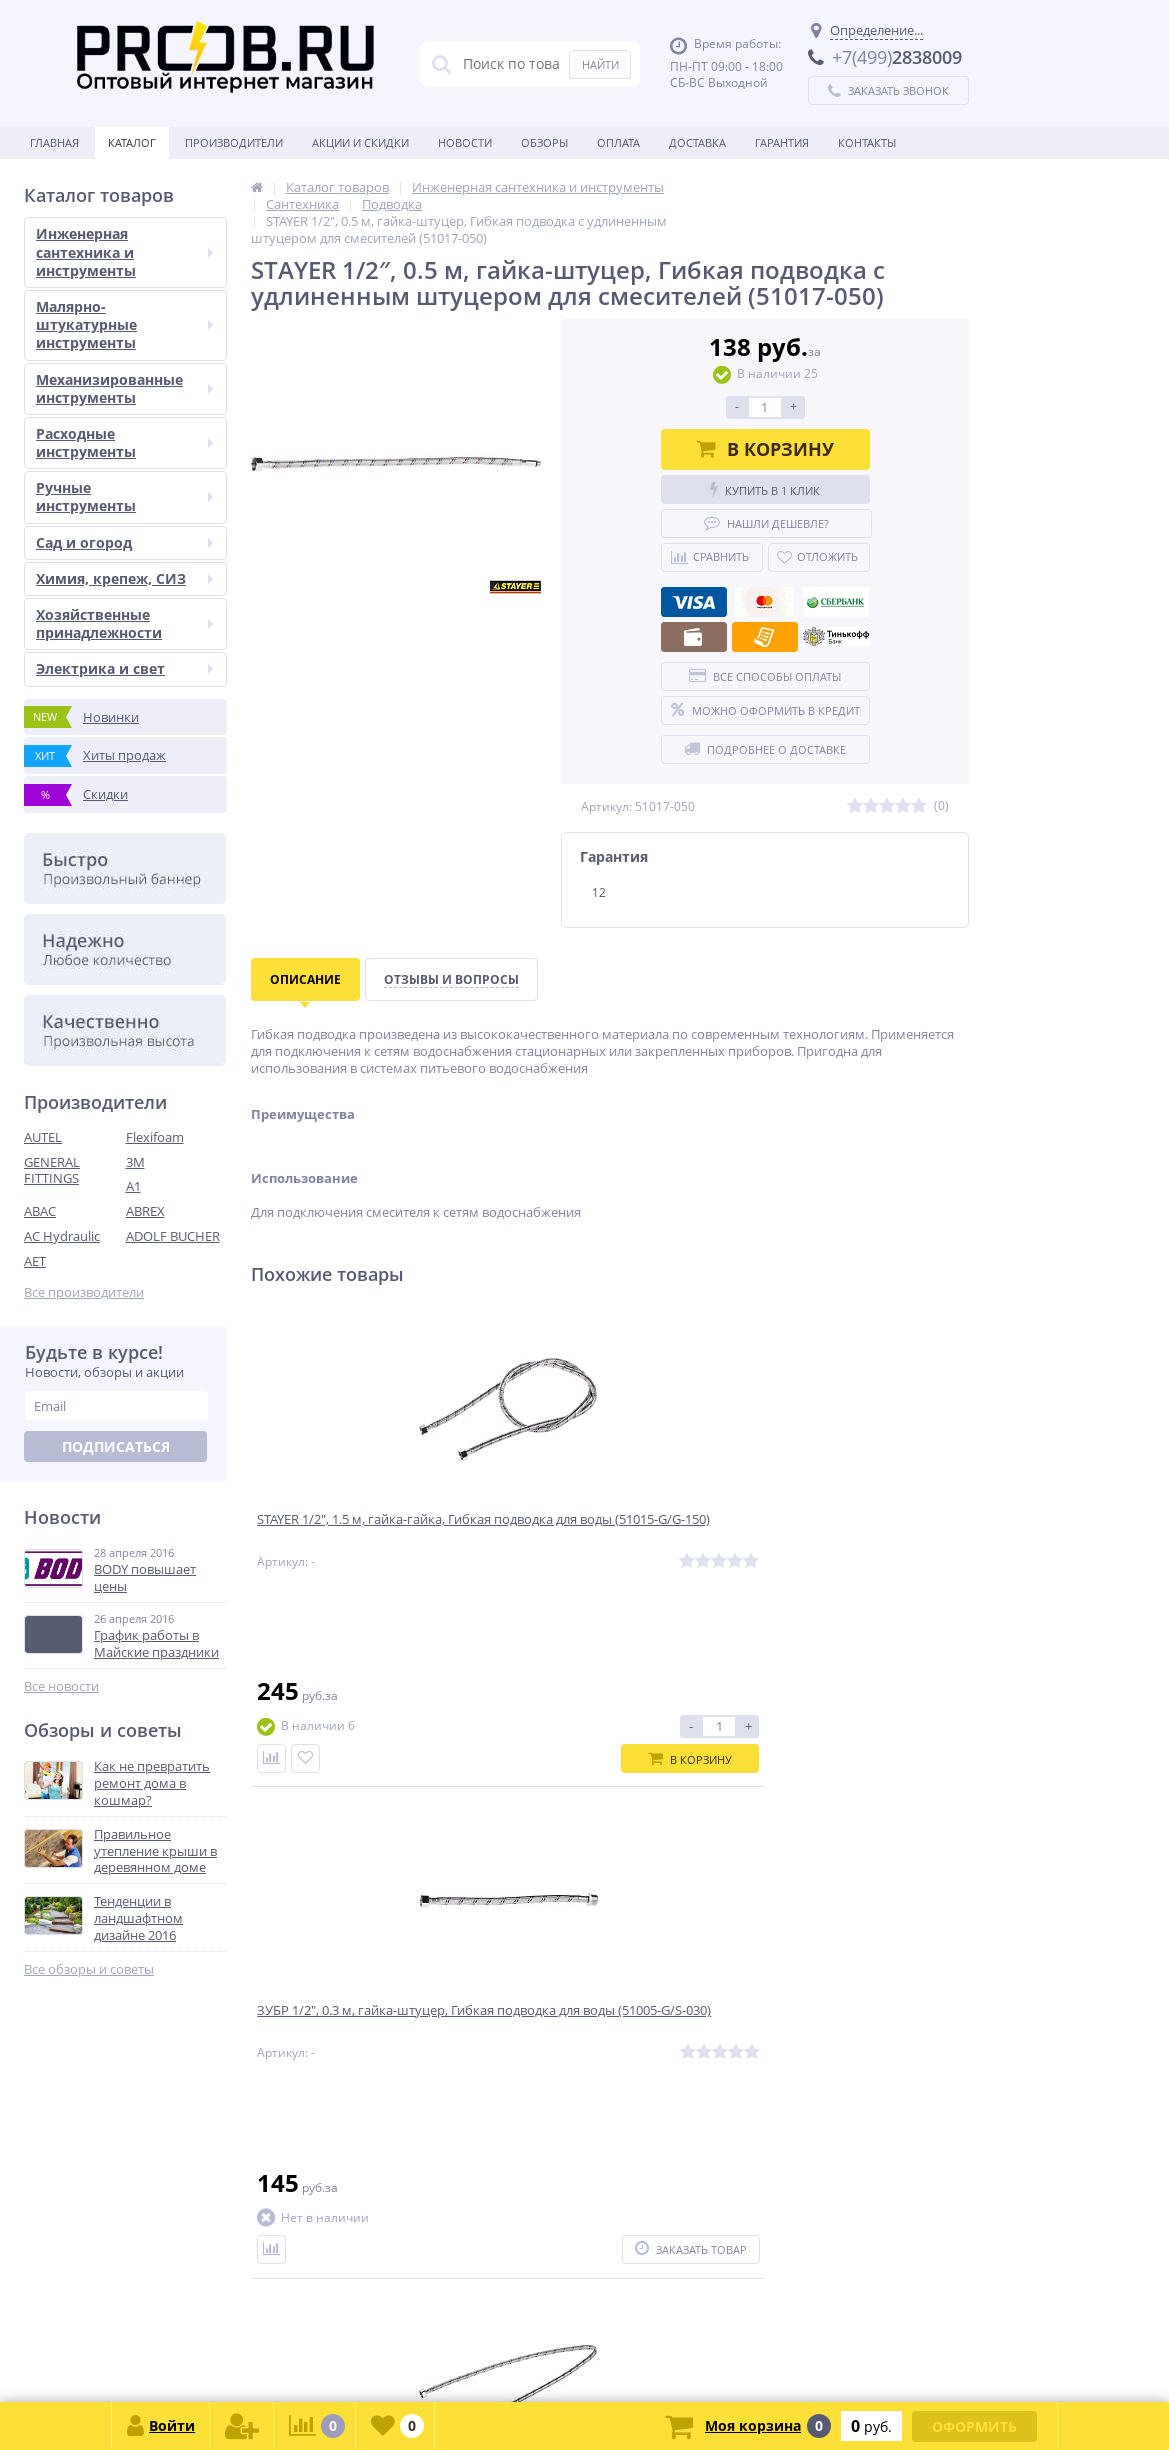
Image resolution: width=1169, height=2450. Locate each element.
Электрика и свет (124, 668)
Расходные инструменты (124, 442)
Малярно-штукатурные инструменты (124, 324)
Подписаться (116, 1446)
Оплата (618, 142)
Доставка (697, 142)
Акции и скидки (360, 142)
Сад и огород (124, 542)
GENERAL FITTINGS (52, 1170)
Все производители (84, 1292)
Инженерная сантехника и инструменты (124, 251)
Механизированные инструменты (124, 388)
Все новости (61, 1686)
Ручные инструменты (124, 496)
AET (35, 1261)
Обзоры (544, 142)
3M (135, 1162)
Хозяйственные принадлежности (124, 623)
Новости (465, 142)
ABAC (40, 1211)
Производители (234, 142)
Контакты (867, 142)
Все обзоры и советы (89, 1969)
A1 (133, 1186)
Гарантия (782, 142)
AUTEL (43, 1137)
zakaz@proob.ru (279, 2353)
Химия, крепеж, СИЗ (124, 578)
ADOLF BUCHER (173, 1236)
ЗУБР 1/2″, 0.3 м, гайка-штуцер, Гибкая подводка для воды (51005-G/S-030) (601, 1541)
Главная (54, 142)
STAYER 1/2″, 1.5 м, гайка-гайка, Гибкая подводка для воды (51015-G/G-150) (360, 1541)
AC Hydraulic (62, 1236)
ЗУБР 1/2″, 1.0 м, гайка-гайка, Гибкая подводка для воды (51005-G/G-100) (835, 1541)
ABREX (145, 1211)
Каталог (132, 142)
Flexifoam (155, 1137)
